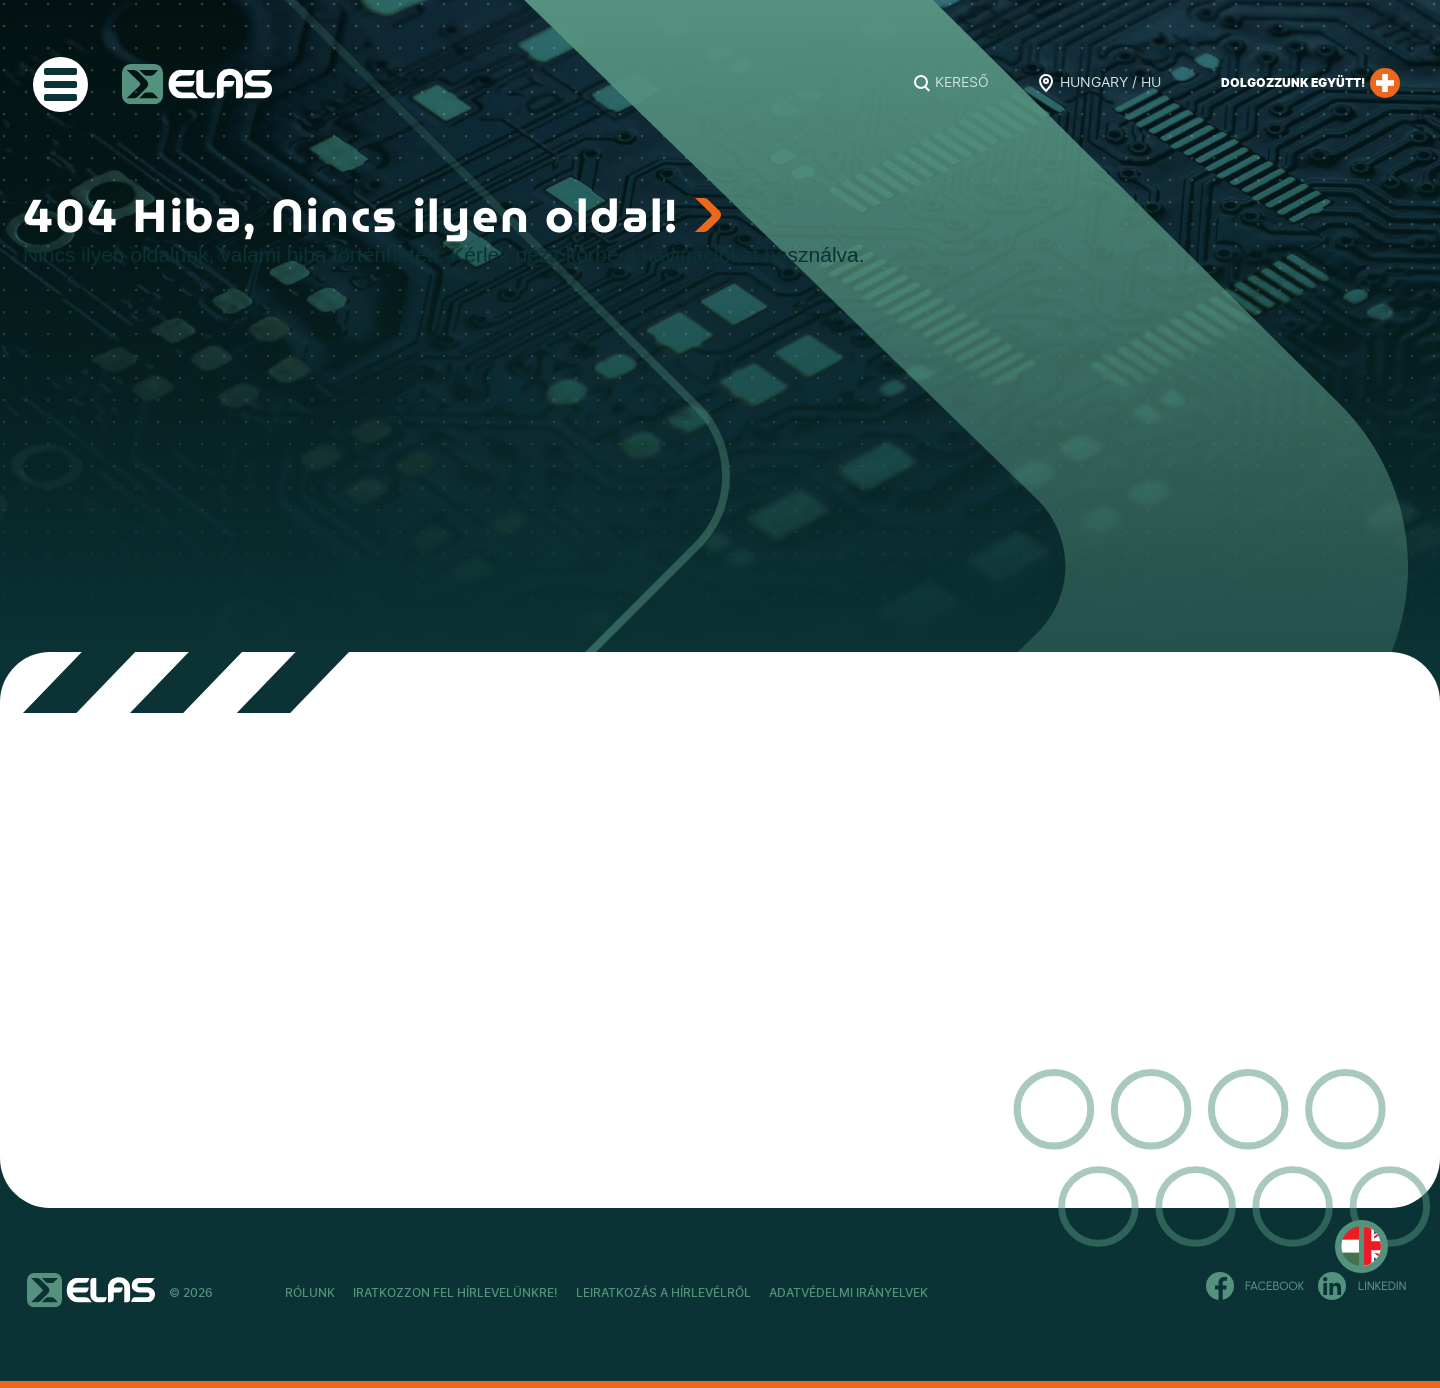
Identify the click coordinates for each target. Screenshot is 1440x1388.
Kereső (962, 83)
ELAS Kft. (197, 84)
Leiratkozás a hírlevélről (771, 1293)
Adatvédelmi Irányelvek (1009, 1293)
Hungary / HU (1110, 83)
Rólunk (310, 1293)
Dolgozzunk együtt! (1310, 83)
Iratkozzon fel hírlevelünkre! (509, 1293)
